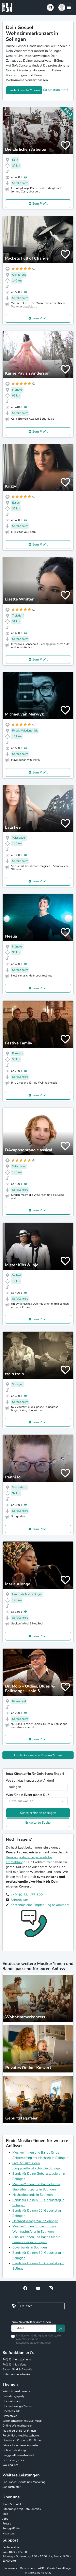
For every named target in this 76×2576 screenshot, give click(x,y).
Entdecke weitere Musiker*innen (38, 1755)
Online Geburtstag (14, 2450)
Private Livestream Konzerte (20, 2445)
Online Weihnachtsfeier (17, 2426)
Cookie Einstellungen (59, 2568)
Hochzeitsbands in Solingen (32, 2195)
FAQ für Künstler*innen (17, 2359)
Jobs (5, 2519)
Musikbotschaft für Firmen (19, 2431)
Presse (6, 2524)
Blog (5, 2514)
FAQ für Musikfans (14, 2365)
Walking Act (10, 2465)
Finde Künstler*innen (24, 90)
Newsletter (9, 2533)
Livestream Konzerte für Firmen (22, 2440)
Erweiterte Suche (38, 1822)
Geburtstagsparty (13, 2396)
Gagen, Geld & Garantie (17, 2369)
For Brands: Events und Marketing (23, 2482)
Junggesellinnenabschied (18, 2455)
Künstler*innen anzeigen (38, 1813)
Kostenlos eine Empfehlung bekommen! (40, 1905)
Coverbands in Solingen (29, 2247)
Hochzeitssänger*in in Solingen (35, 2221)
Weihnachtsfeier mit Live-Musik (22, 2421)
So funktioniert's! (55, 90)
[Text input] (33, 2328)
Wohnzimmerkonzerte (16, 2391)
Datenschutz (27, 2568)
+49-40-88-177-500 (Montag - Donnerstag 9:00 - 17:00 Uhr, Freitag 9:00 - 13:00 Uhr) (36, 2556)
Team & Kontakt (12, 2504)
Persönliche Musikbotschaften (21, 2435)
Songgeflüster (11, 2487)
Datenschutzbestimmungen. (33, 2343)
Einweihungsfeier (13, 2460)
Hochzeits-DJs (11, 2411)
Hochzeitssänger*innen (17, 2406)
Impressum (10, 2568)
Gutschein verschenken (16, 2374)
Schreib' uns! (20, 1900)
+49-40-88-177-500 (27, 1895)
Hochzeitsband (11, 2401)
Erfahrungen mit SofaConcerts (21, 2509)
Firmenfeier (9, 2416)
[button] (65, 7)
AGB (41, 2568)
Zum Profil (40, 203)
